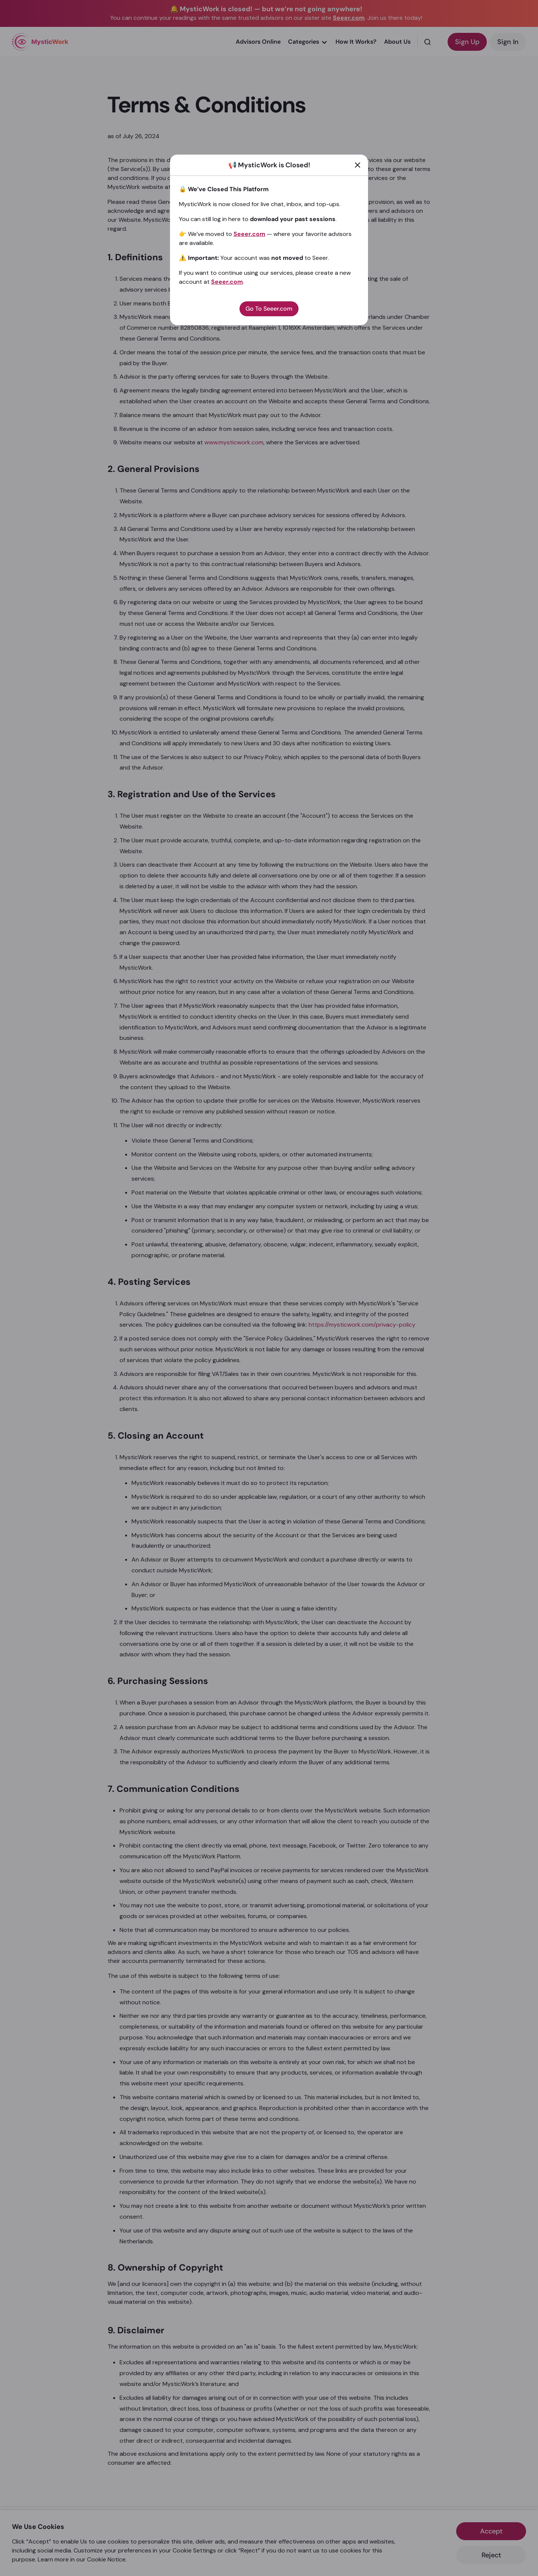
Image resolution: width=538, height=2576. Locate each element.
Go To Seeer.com (269, 309)
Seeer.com (249, 234)
